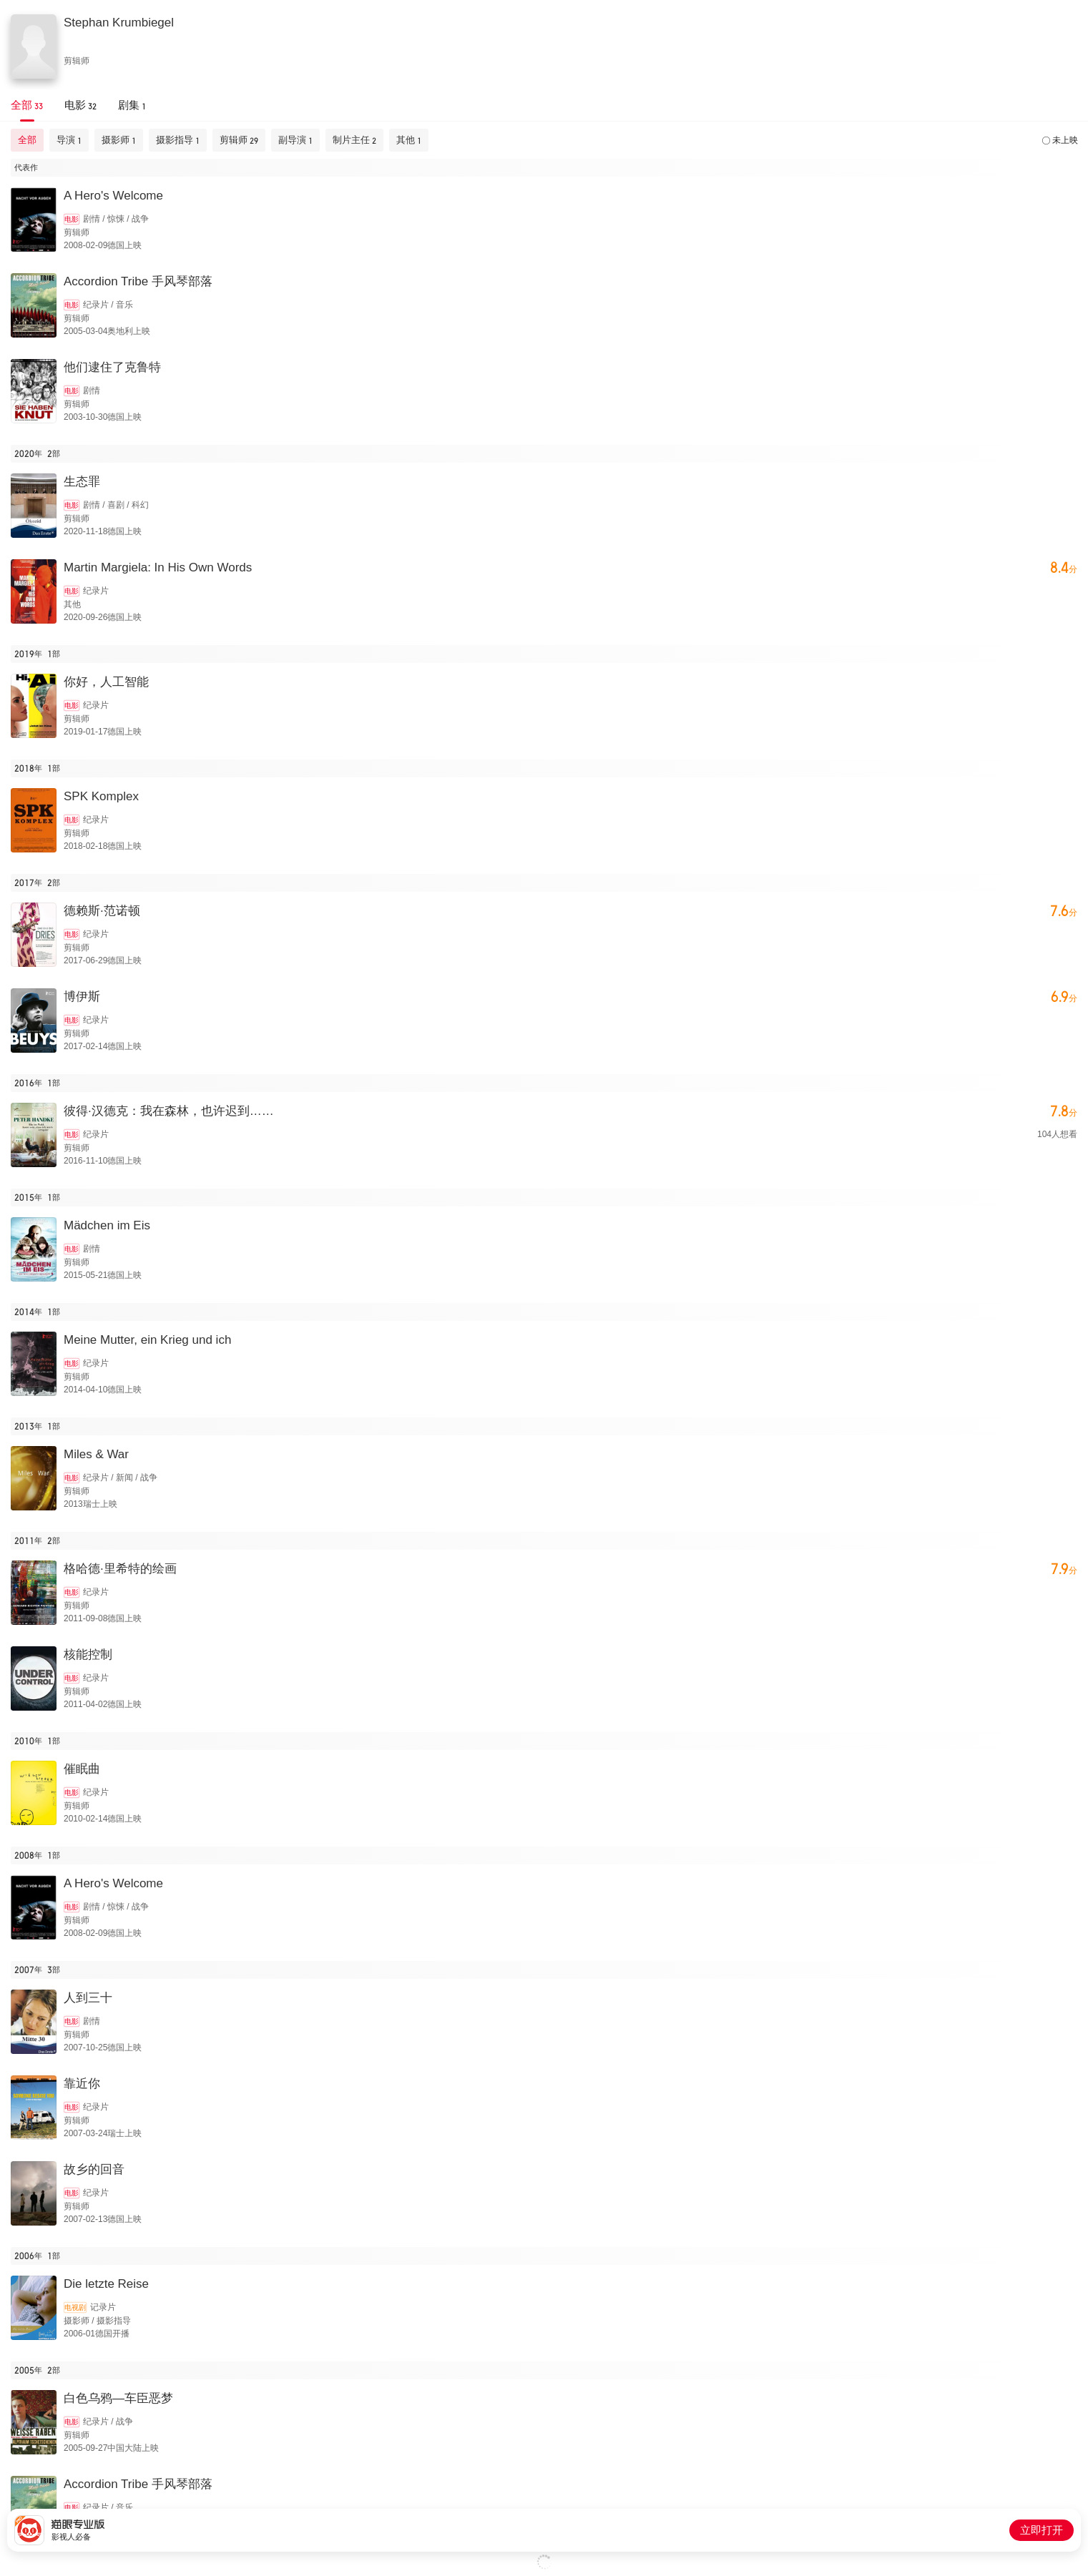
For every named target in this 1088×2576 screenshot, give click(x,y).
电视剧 (75, 2307)
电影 (71, 219)
